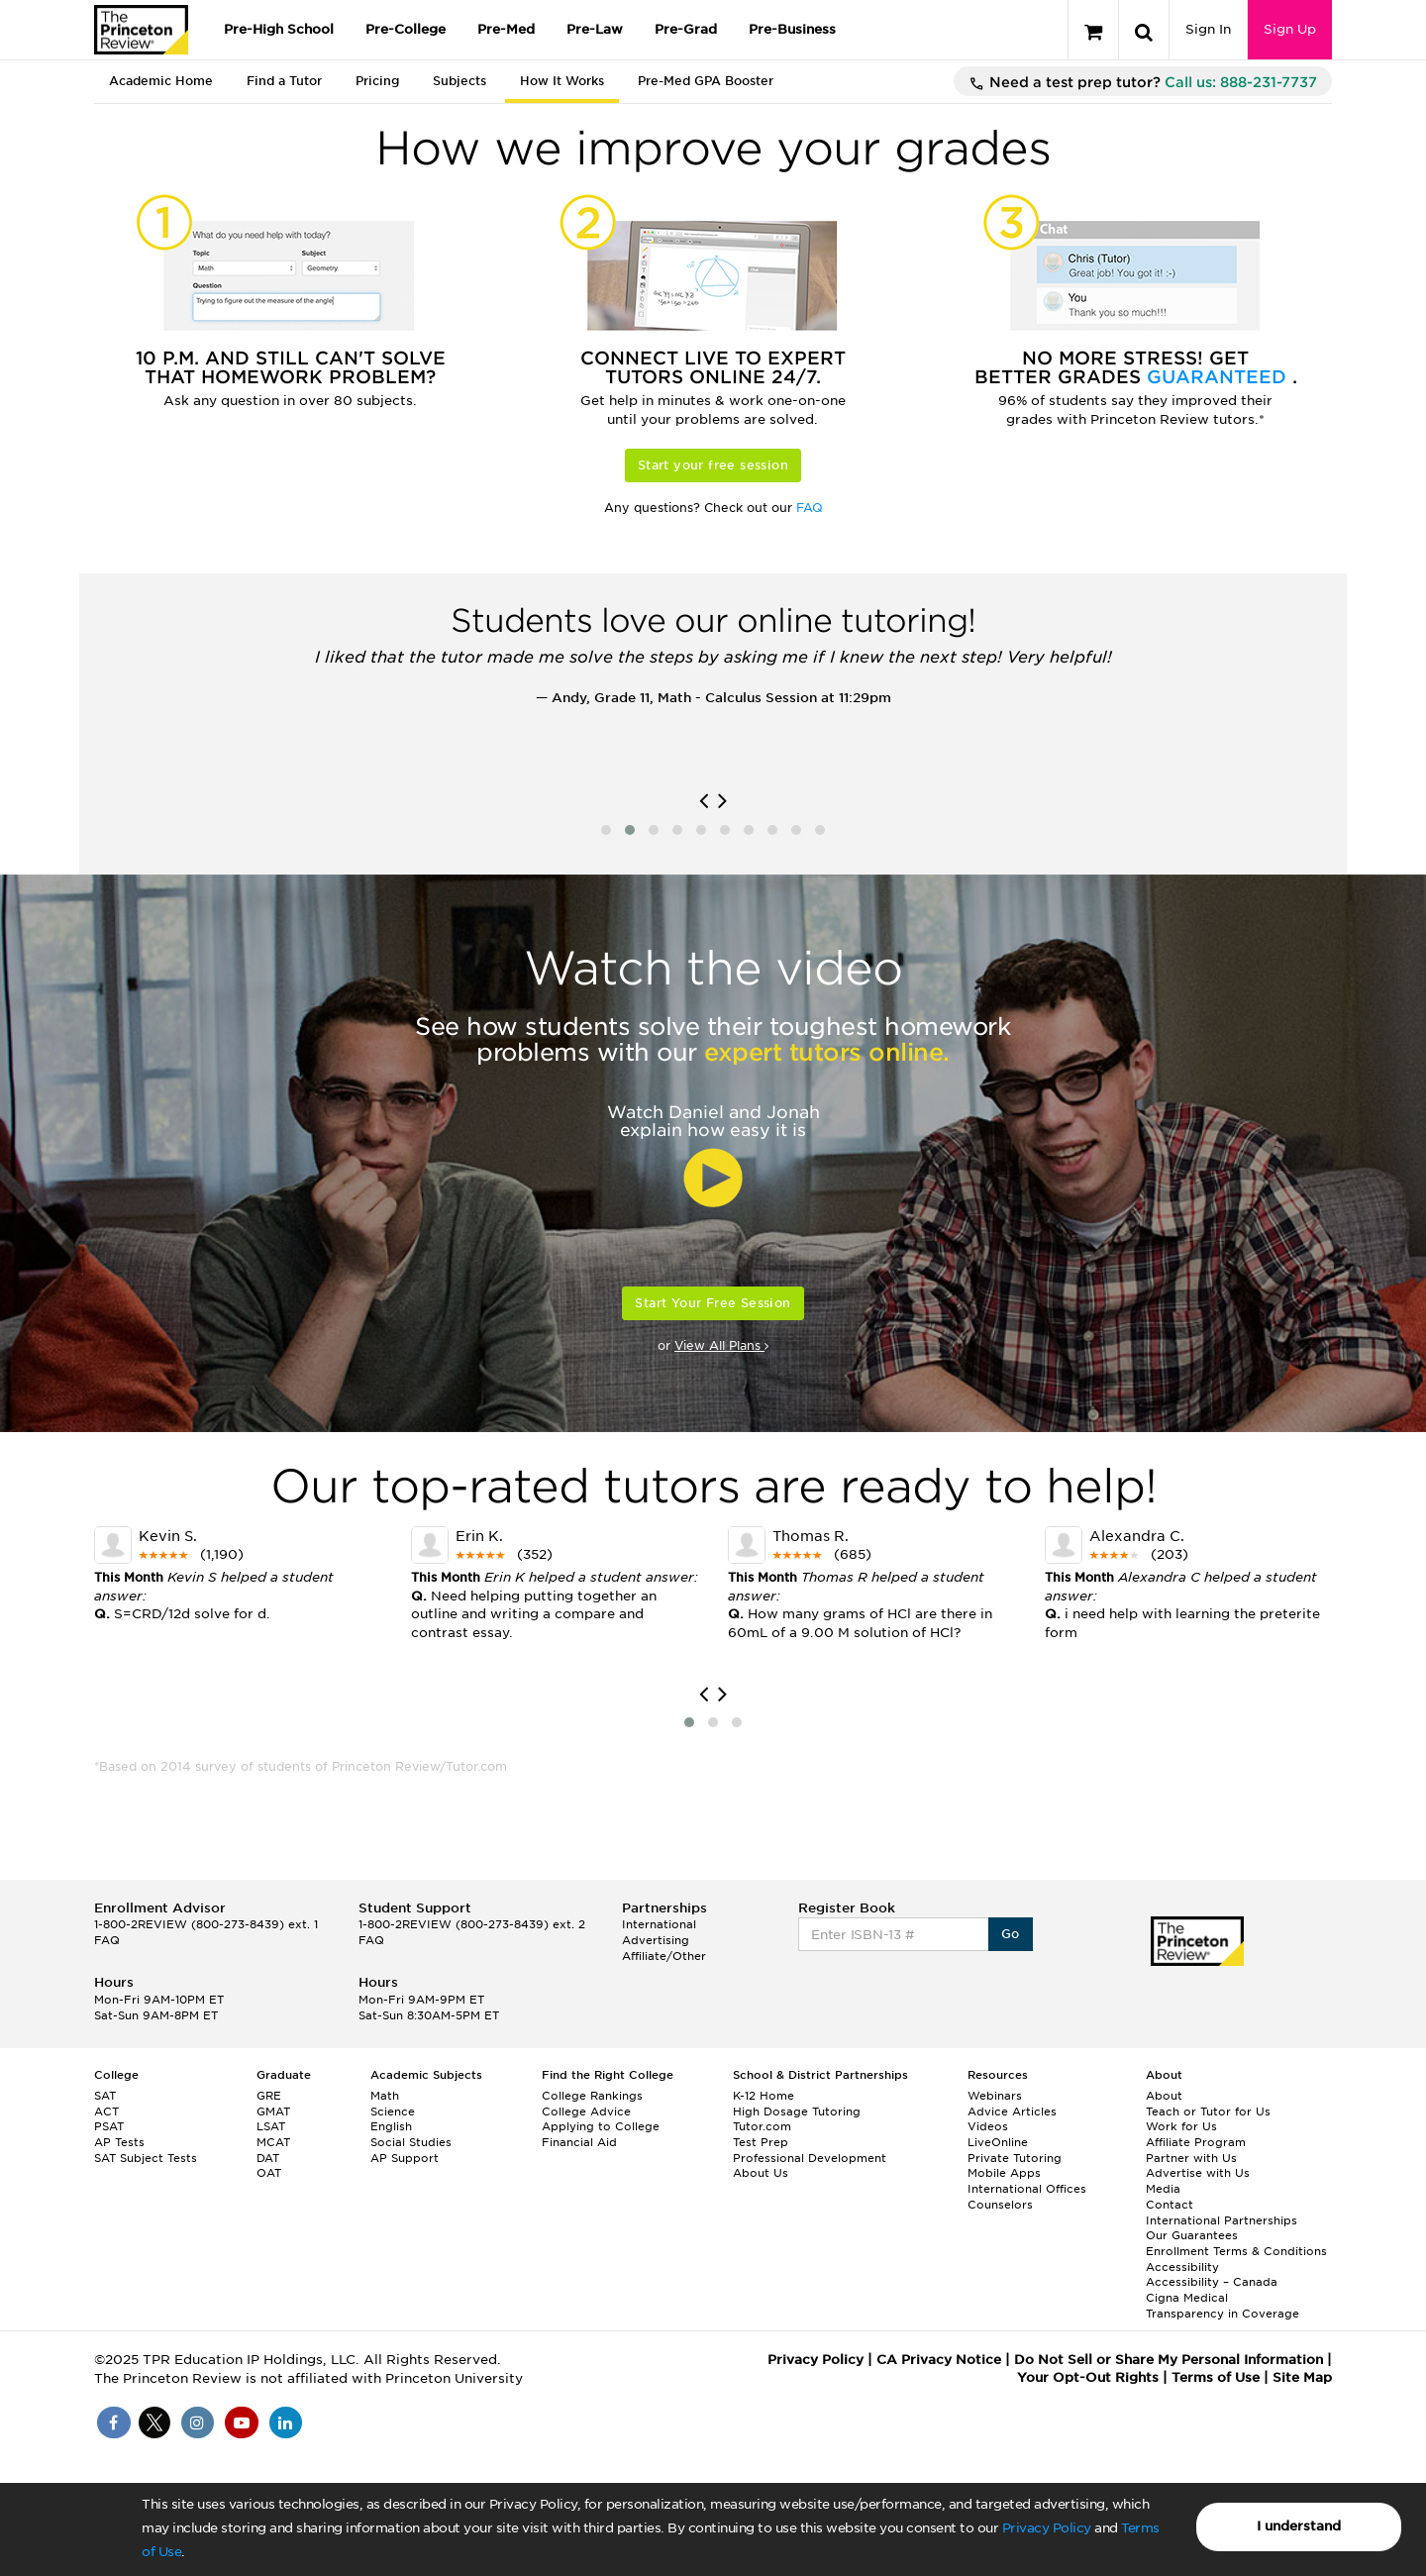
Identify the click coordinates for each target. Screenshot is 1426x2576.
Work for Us (1181, 2126)
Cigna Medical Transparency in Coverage (1222, 2305)
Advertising (655, 1940)
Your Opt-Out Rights (1088, 2377)
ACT (106, 2111)
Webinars (995, 2096)
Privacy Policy (1046, 2528)
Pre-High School (279, 29)
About (1164, 2096)
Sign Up (1290, 29)
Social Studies (411, 2142)
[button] (606, 830)
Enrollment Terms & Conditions (1236, 2251)
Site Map (1302, 2377)
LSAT (270, 2126)
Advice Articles (1012, 2111)
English (391, 2126)
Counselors (1000, 2205)
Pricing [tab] (377, 80)
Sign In (1208, 29)
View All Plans (721, 1345)
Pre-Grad (686, 29)
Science (392, 2111)
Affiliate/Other (664, 1956)
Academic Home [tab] (161, 80)
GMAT (273, 2111)
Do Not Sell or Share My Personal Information (1168, 2359)
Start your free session (713, 465)
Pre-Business (792, 29)
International (659, 1924)
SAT (105, 2096)
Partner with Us (1191, 2158)
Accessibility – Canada (1211, 2282)
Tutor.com (762, 2126)
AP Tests (119, 2142)
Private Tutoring (1015, 2158)
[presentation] (703, 801)
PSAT (109, 2126)
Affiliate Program (1196, 2142)
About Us (760, 2173)
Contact (1169, 2205)
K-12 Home (763, 2096)
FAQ (809, 507)
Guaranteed (1219, 376)
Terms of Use (1215, 2377)
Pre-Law (594, 29)
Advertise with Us (1198, 2173)
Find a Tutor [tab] (284, 80)
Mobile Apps (1004, 2173)
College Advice (586, 2111)
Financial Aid (579, 2142)
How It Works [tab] (562, 80)
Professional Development (809, 2158)
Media (1163, 2189)
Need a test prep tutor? (1142, 83)
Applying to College (601, 2126)
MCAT (273, 2142)
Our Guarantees (1192, 2235)
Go (1010, 1933)
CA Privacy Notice (938, 2359)
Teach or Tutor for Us (1208, 2111)
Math (384, 2096)
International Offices (1027, 2189)
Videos (988, 2126)
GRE (268, 2096)
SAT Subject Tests (145, 2158)
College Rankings (592, 2096)
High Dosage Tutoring (797, 2111)
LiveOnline (998, 2142)
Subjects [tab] (459, 80)
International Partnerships (1221, 2220)
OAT (268, 2173)
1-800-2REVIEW (206, 1924)
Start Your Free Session (712, 1302)
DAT (267, 2158)
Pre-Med (506, 29)
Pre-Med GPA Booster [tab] (705, 80)
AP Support (404, 2158)
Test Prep (760, 2142)
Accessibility (1182, 2267)
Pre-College (405, 29)
